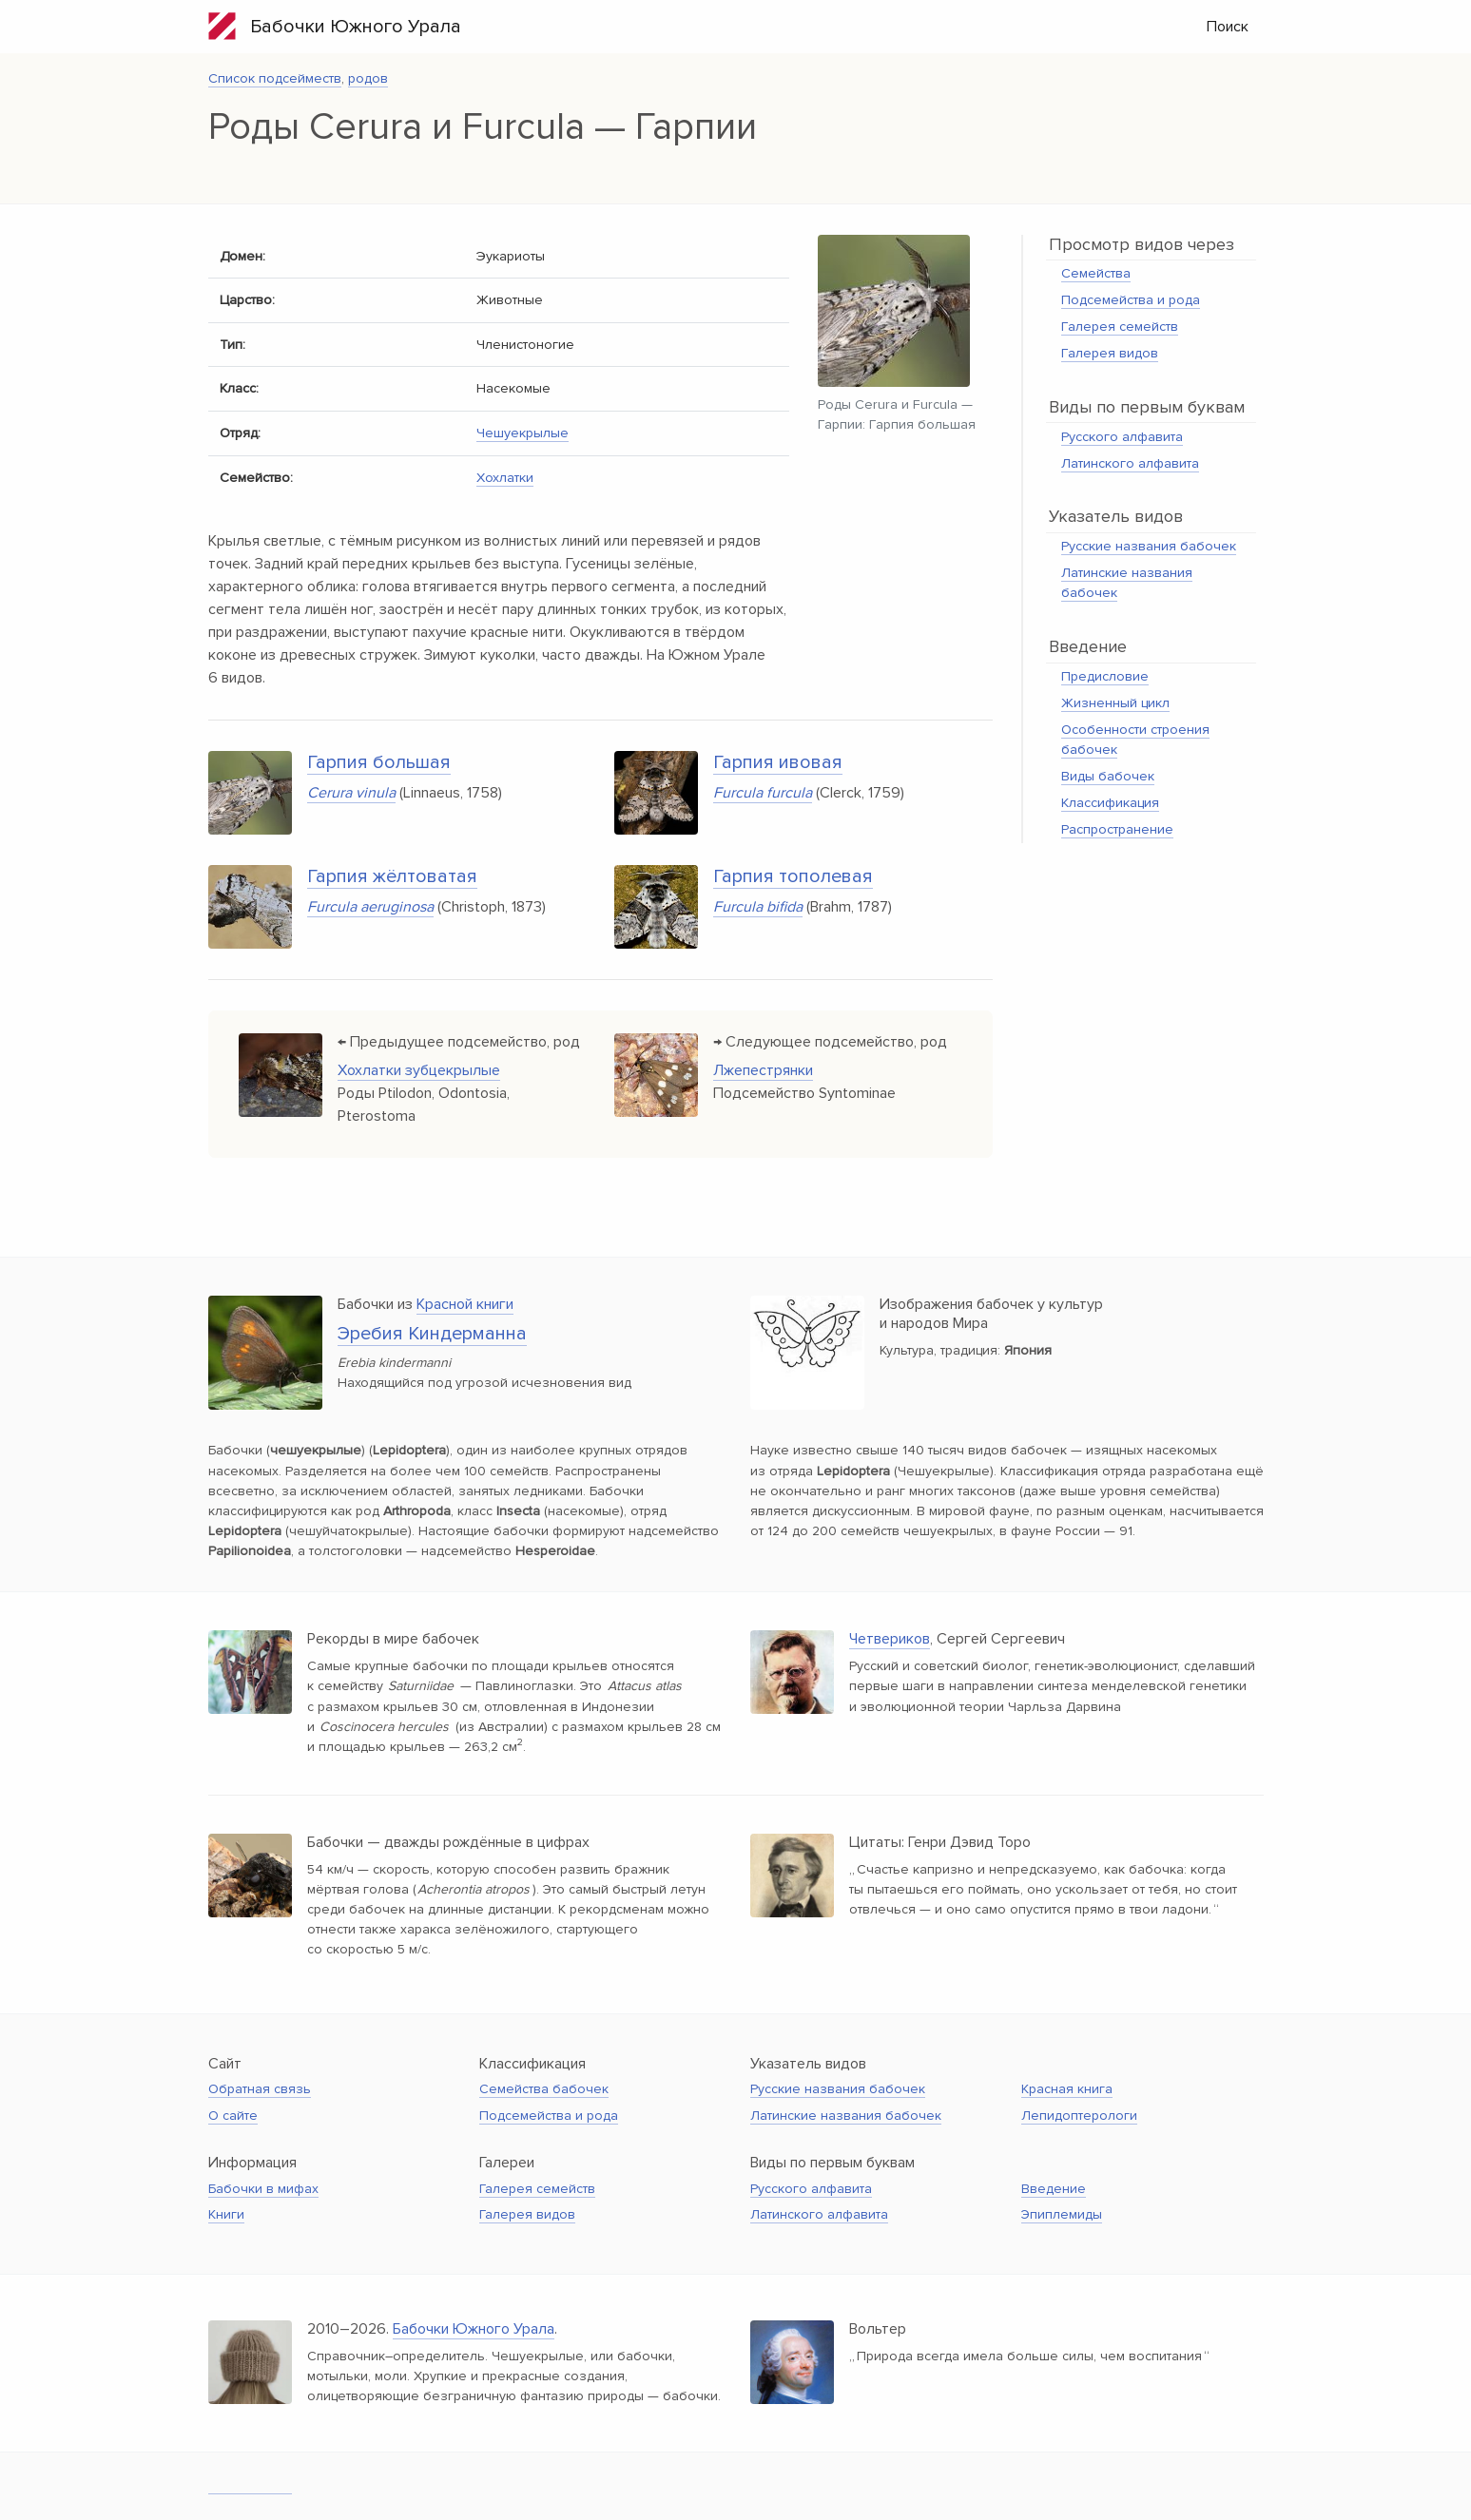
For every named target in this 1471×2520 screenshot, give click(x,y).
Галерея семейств (1119, 326)
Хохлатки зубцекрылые (419, 1070)
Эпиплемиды (1061, 2214)
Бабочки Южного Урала (334, 26)
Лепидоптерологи (1079, 2115)
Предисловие (1105, 676)
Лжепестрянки (763, 1070)
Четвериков (889, 1638)
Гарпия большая (379, 762)
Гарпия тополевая (793, 876)
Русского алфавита (1122, 437)
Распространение (1117, 829)
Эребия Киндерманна (432, 1333)
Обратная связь (259, 2089)
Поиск (1227, 26)
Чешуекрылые (522, 433)
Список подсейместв (274, 78)
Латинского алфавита (1130, 463)
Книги (226, 2214)
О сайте (233, 2115)
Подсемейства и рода (1130, 300)
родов (368, 78)
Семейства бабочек (544, 2089)
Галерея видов (1109, 353)
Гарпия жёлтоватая (392, 876)
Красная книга (1067, 2089)
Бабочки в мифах (263, 2189)
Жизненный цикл (1115, 703)
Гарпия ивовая (777, 762)
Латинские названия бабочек (845, 2115)
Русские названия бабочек (1148, 546)
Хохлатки (504, 478)
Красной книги (464, 1304)
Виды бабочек (1107, 776)
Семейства (1096, 273)
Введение (1053, 2189)
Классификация (1110, 803)
